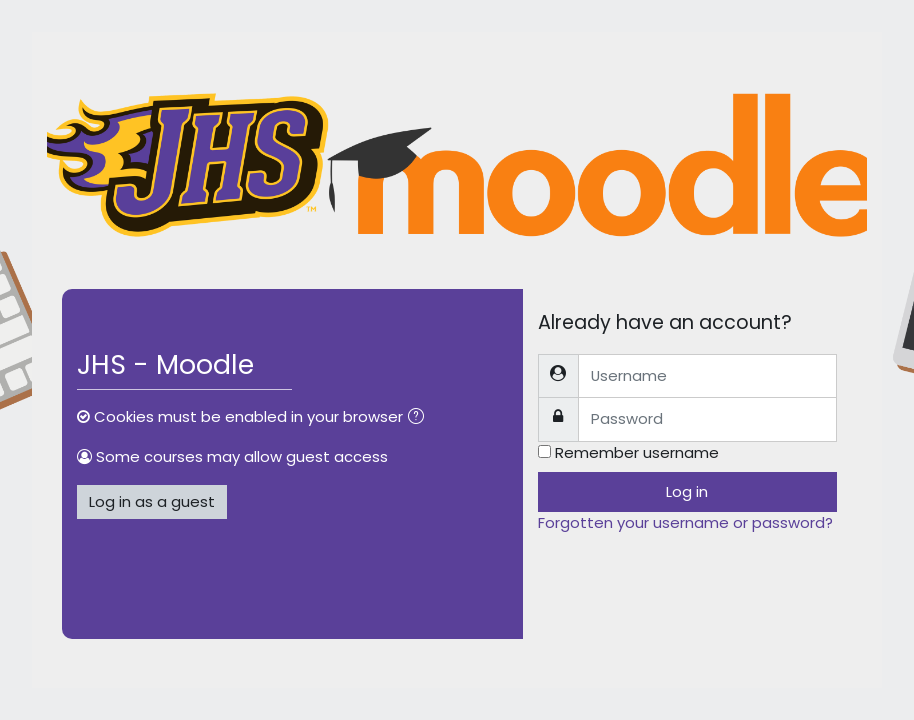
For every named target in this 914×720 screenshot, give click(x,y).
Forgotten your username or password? (685, 522)
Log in (687, 491)
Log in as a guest (152, 501)
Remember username (637, 452)
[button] (420, 418)
